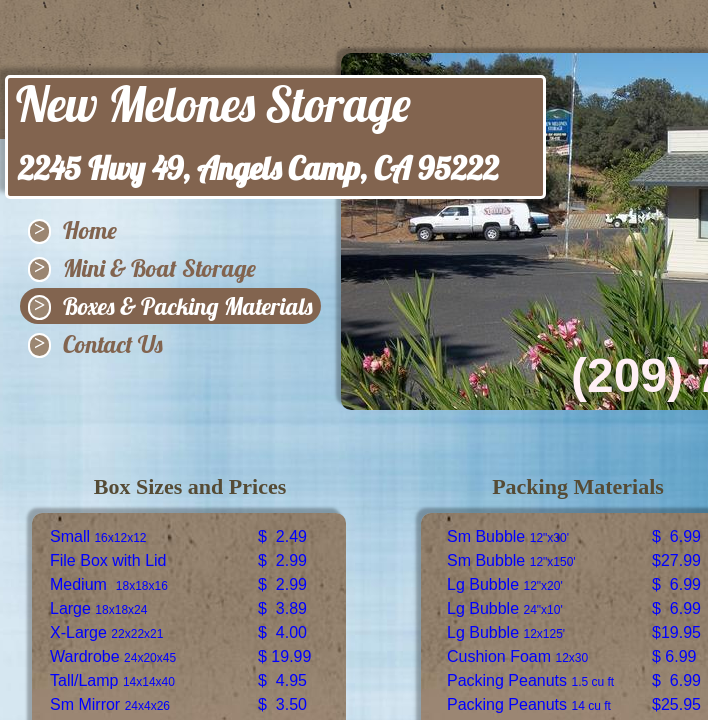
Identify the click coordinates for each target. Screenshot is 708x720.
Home (90, 230)
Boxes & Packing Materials (188, 306)
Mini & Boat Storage (159, 268)
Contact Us (113, 344)
